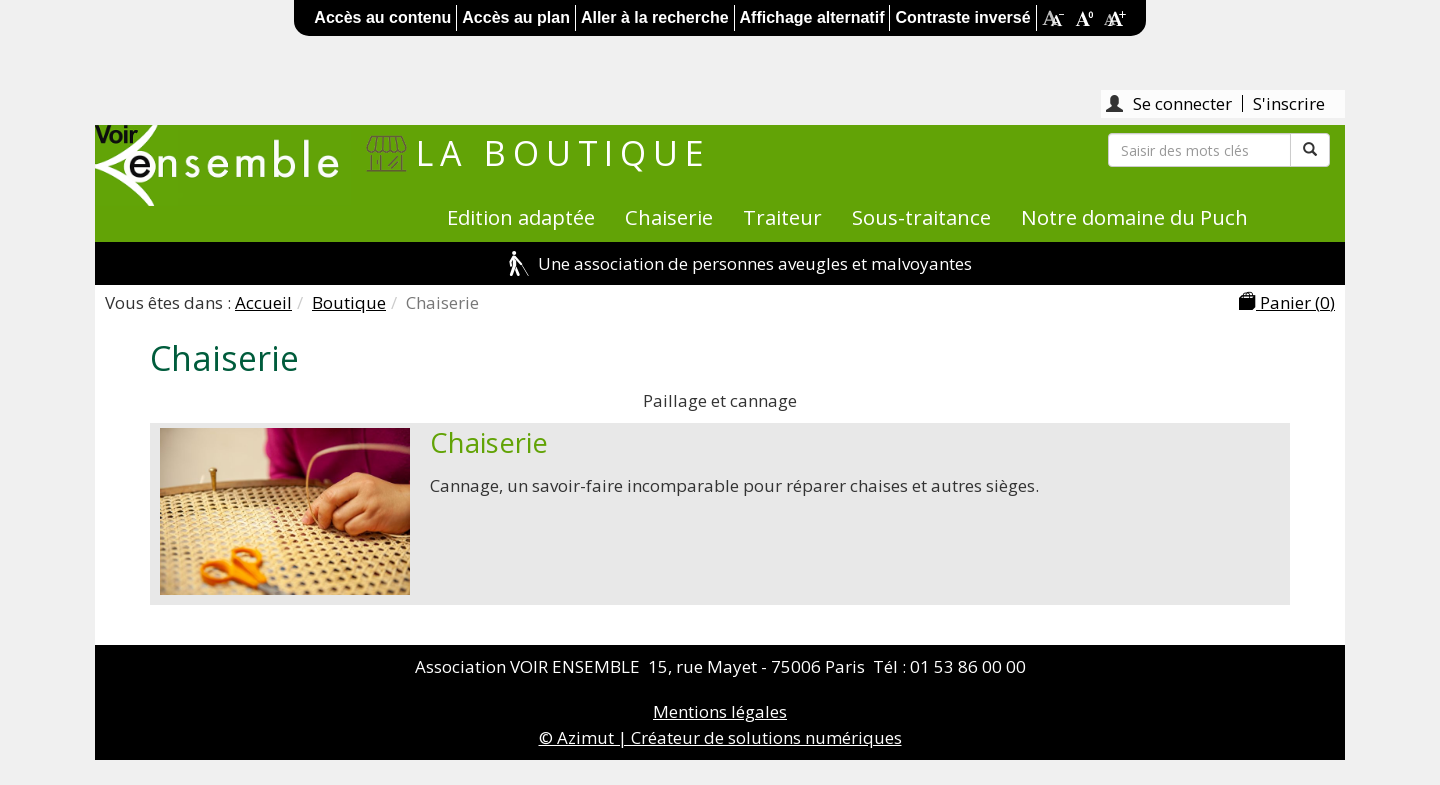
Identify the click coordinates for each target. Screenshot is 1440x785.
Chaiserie (669, 217)
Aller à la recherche (655, 17)
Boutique (349, 302)
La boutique (563, 153)
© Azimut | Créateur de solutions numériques (720, 737)
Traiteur (782, 217)
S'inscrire (1289, 103)
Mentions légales (720, 711)
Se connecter (1182, 103)
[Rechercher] (1199, 150)
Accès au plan (516, 17)
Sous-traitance (921, 217)
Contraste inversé (962, 17)
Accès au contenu (382, 17)
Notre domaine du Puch (1134, 217)
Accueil (263, 302)
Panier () (1287, 302)
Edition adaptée (521, 217)
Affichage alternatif (812, 17)
